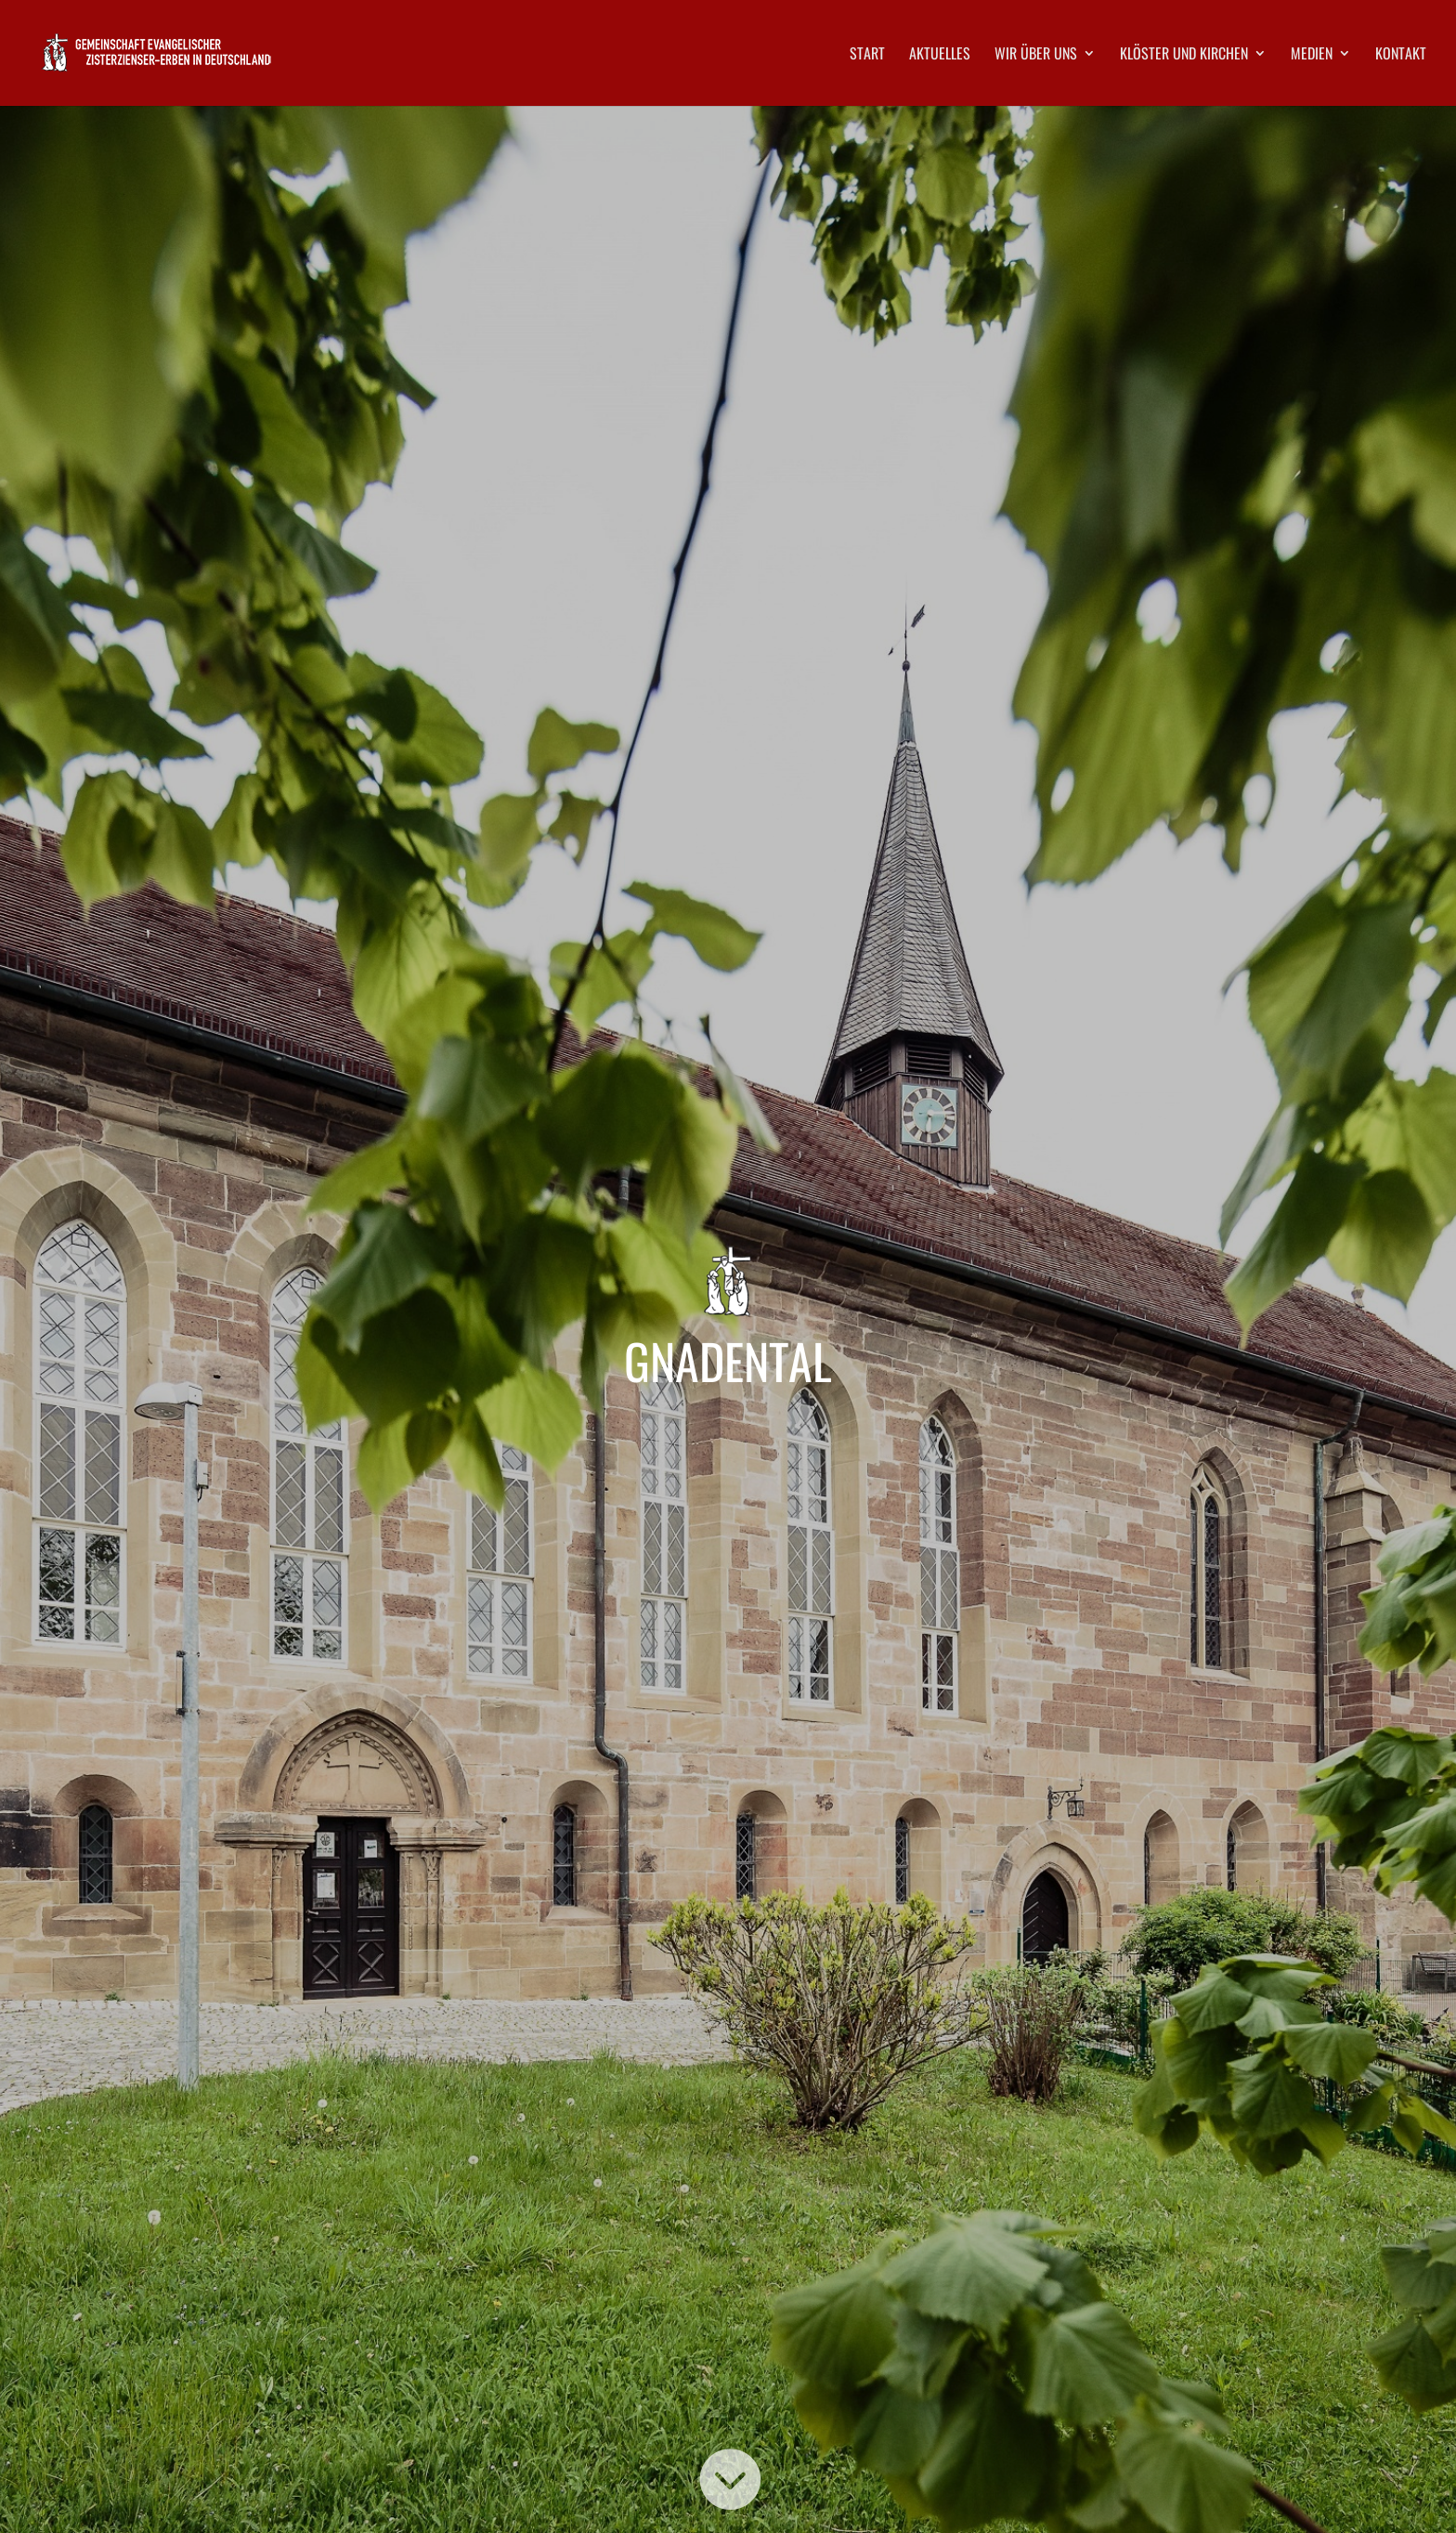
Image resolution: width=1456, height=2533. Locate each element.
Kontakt (1400, 55)
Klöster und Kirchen (1184, 55)
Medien (1311, 55)
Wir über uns (1035, 55)
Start (867, 55)
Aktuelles (939, 55)
